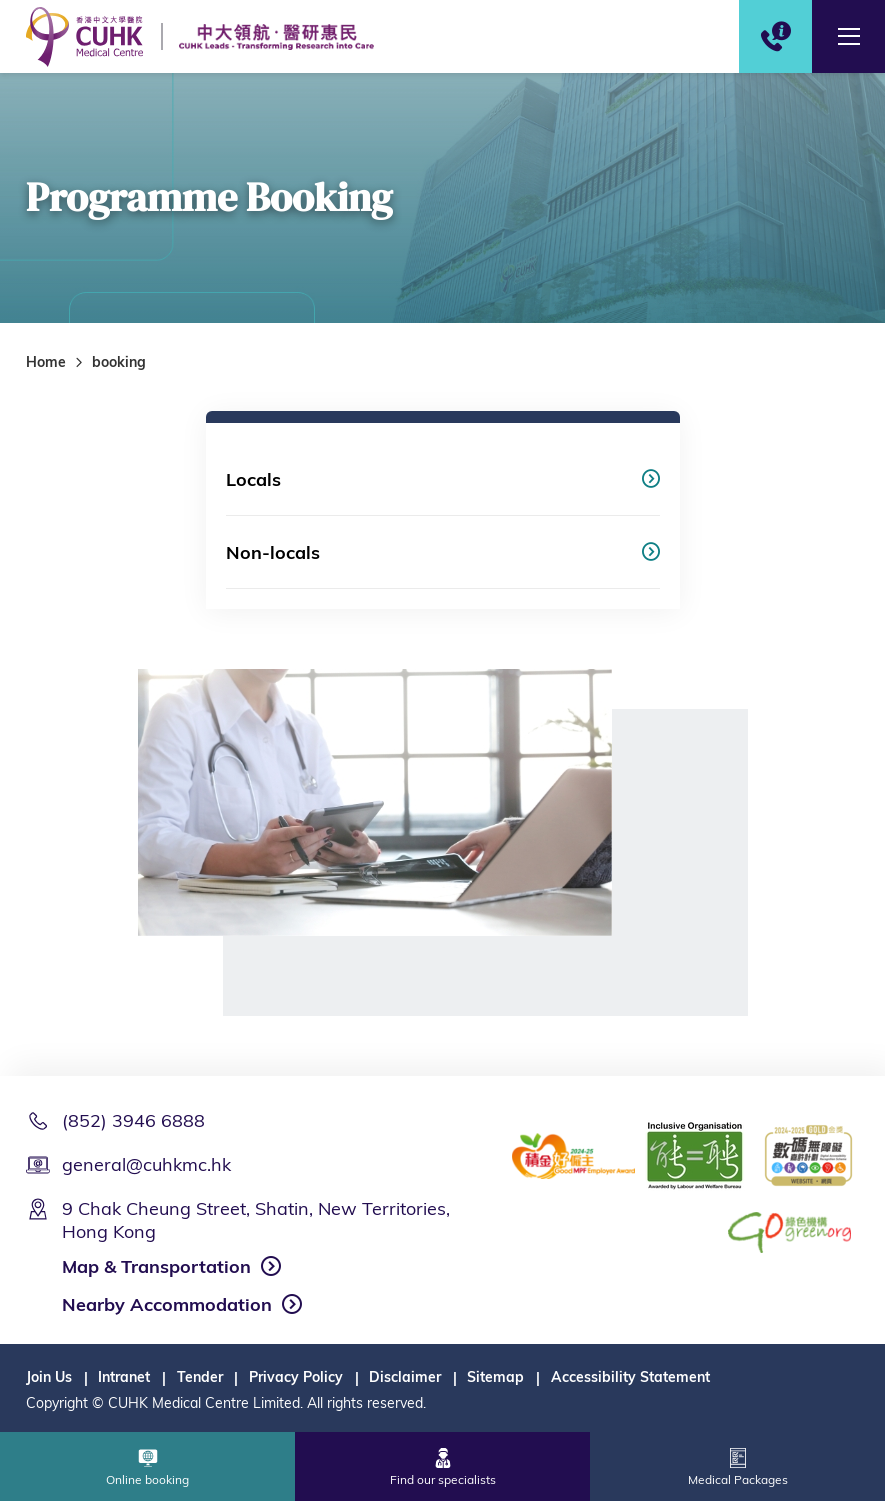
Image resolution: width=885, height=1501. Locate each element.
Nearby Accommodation (167, 1304)
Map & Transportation (156, 1266)
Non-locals (273, 552)
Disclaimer (405, 1377)
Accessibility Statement (630, 1377)
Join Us (49, 1377)
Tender (200, 1377)
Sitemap (495, 1377)
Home (46, 362)
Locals (253, 479)
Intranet (124, 1377)
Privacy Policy (296, 1377)
